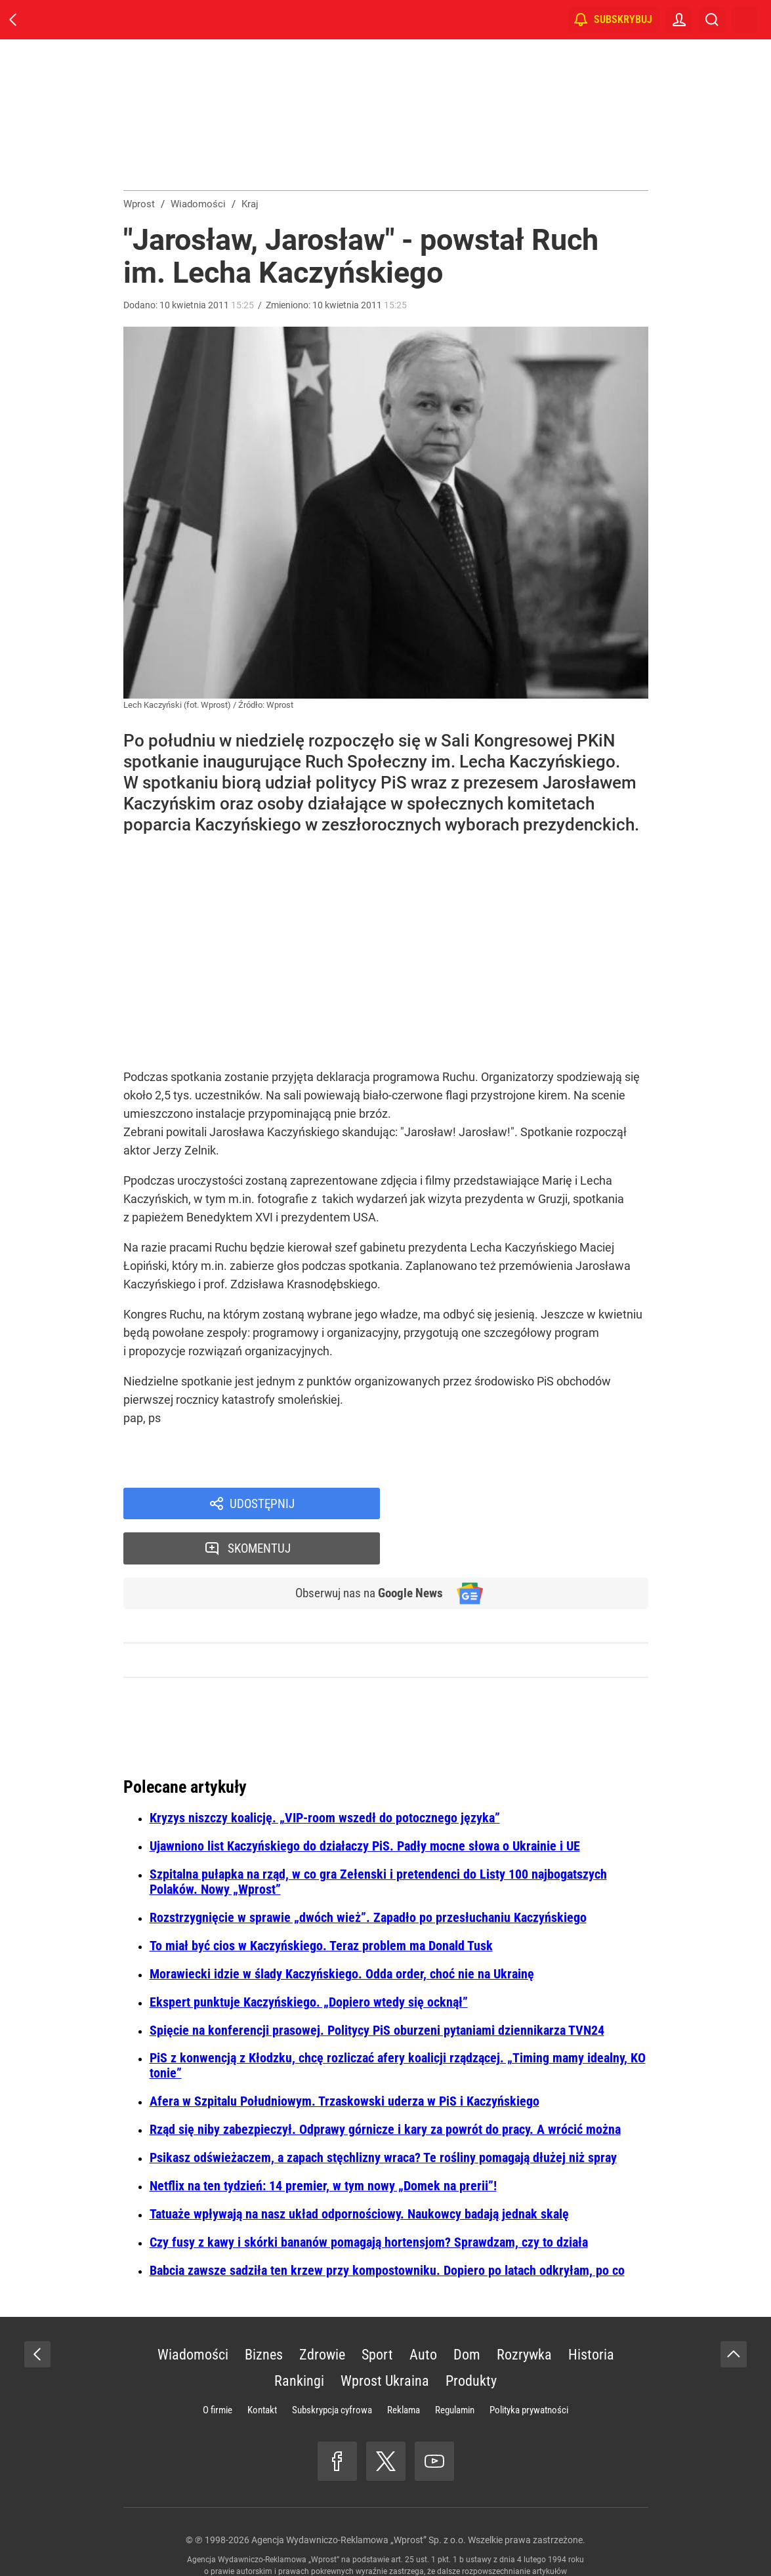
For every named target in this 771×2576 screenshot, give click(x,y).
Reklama (403, 2367)
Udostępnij (262, 1504)
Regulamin (454, 2367)
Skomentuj (531, 1504)
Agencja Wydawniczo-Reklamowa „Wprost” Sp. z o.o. (358, 2497)
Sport (377, 2312)
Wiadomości (192, 2312)
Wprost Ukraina (385, 2338)
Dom (466, 2312)
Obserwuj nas (364, 1550)
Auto (423, 2312)
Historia (591, 2312)
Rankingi (299, 2338)
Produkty (471, 2338)
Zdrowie (322, 2312)
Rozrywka (524, 2312)
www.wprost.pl (406, 2540)
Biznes (264, 2312)
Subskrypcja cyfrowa (332, 2367)
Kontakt (262, 2367)
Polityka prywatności (529, 2367)
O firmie (217, 2367)
